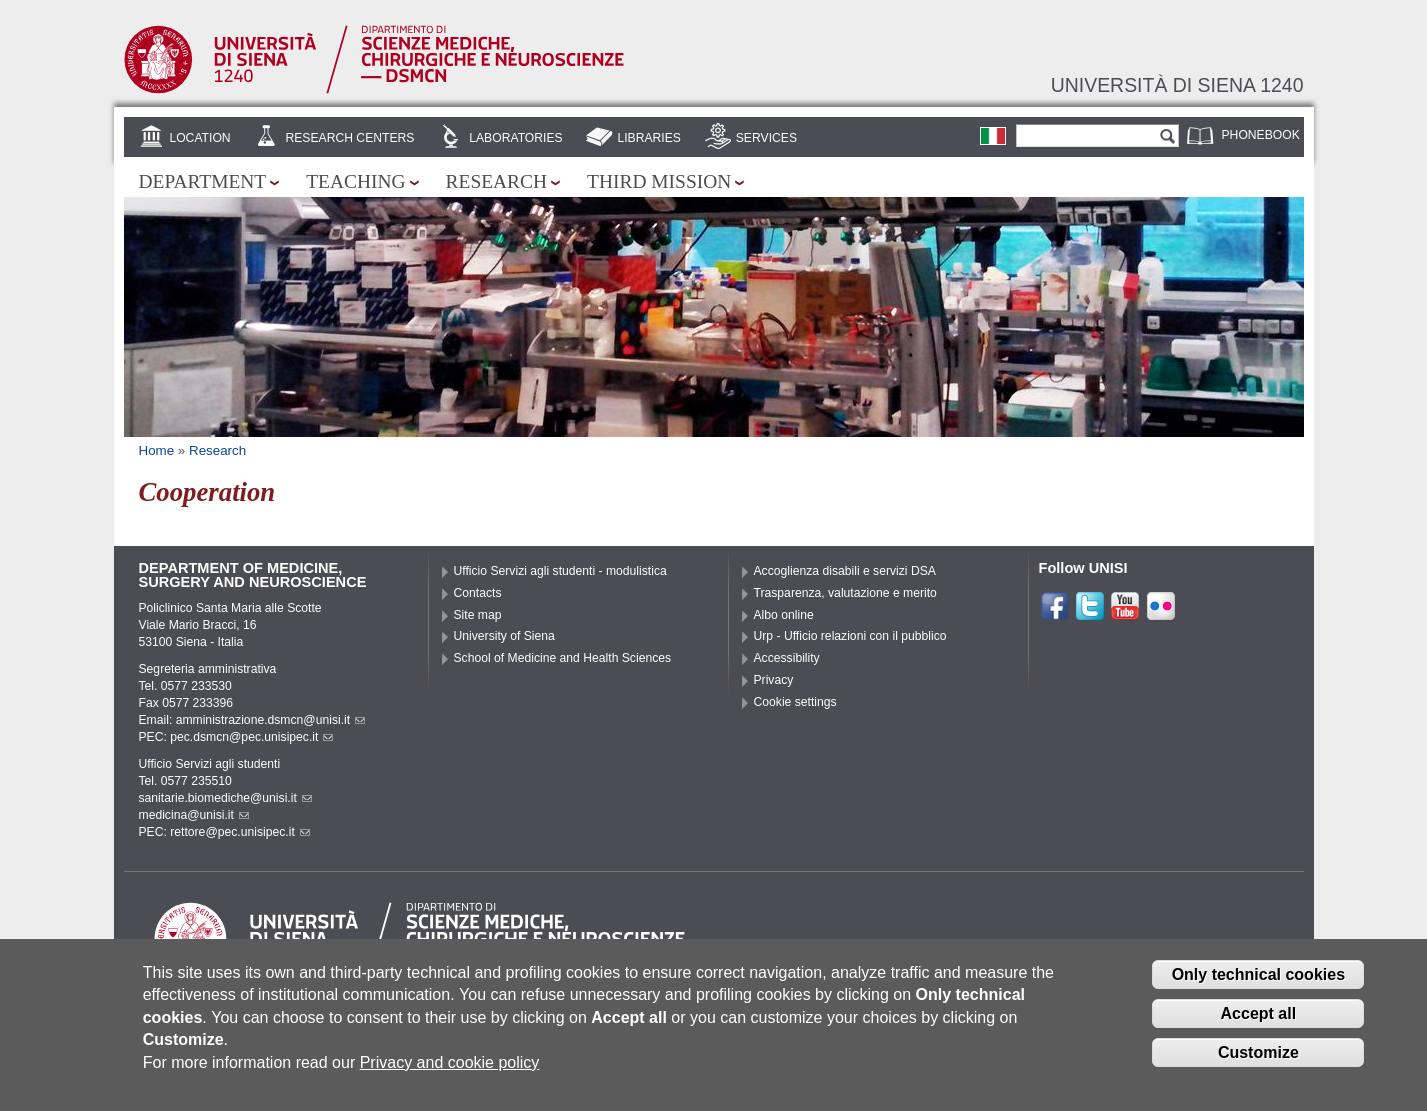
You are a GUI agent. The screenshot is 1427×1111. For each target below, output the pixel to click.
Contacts (478, 593)
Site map (478, 615)
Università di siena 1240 (1177, 85)
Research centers (349, 138)
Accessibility (787, 658)
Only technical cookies (1258, 988)
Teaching (355, 181)
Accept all (1259, 1027)
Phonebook (1261, 135)
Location (199, 138)
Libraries (649, 138)
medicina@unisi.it (194, 815)
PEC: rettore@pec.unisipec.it (224, 832)
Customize (1258, 1066)
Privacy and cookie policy (450, 1075)
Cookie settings (795, 702)
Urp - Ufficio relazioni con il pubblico (850, 636)
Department (203, 181)
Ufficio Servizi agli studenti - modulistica (560, 571)
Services (766, 138)
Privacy (774, 680)
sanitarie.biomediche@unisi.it (225, 798)
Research (497, 181)
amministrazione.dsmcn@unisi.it (270, 720)
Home (157, 450)
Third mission (659, 181)
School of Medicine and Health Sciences (563, 658)
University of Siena (504, 636)
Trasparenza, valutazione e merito (845, 593)
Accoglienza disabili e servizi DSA (845, 571)
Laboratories (515, 138)
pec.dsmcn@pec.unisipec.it (251, 737)
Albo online (784, 615)
